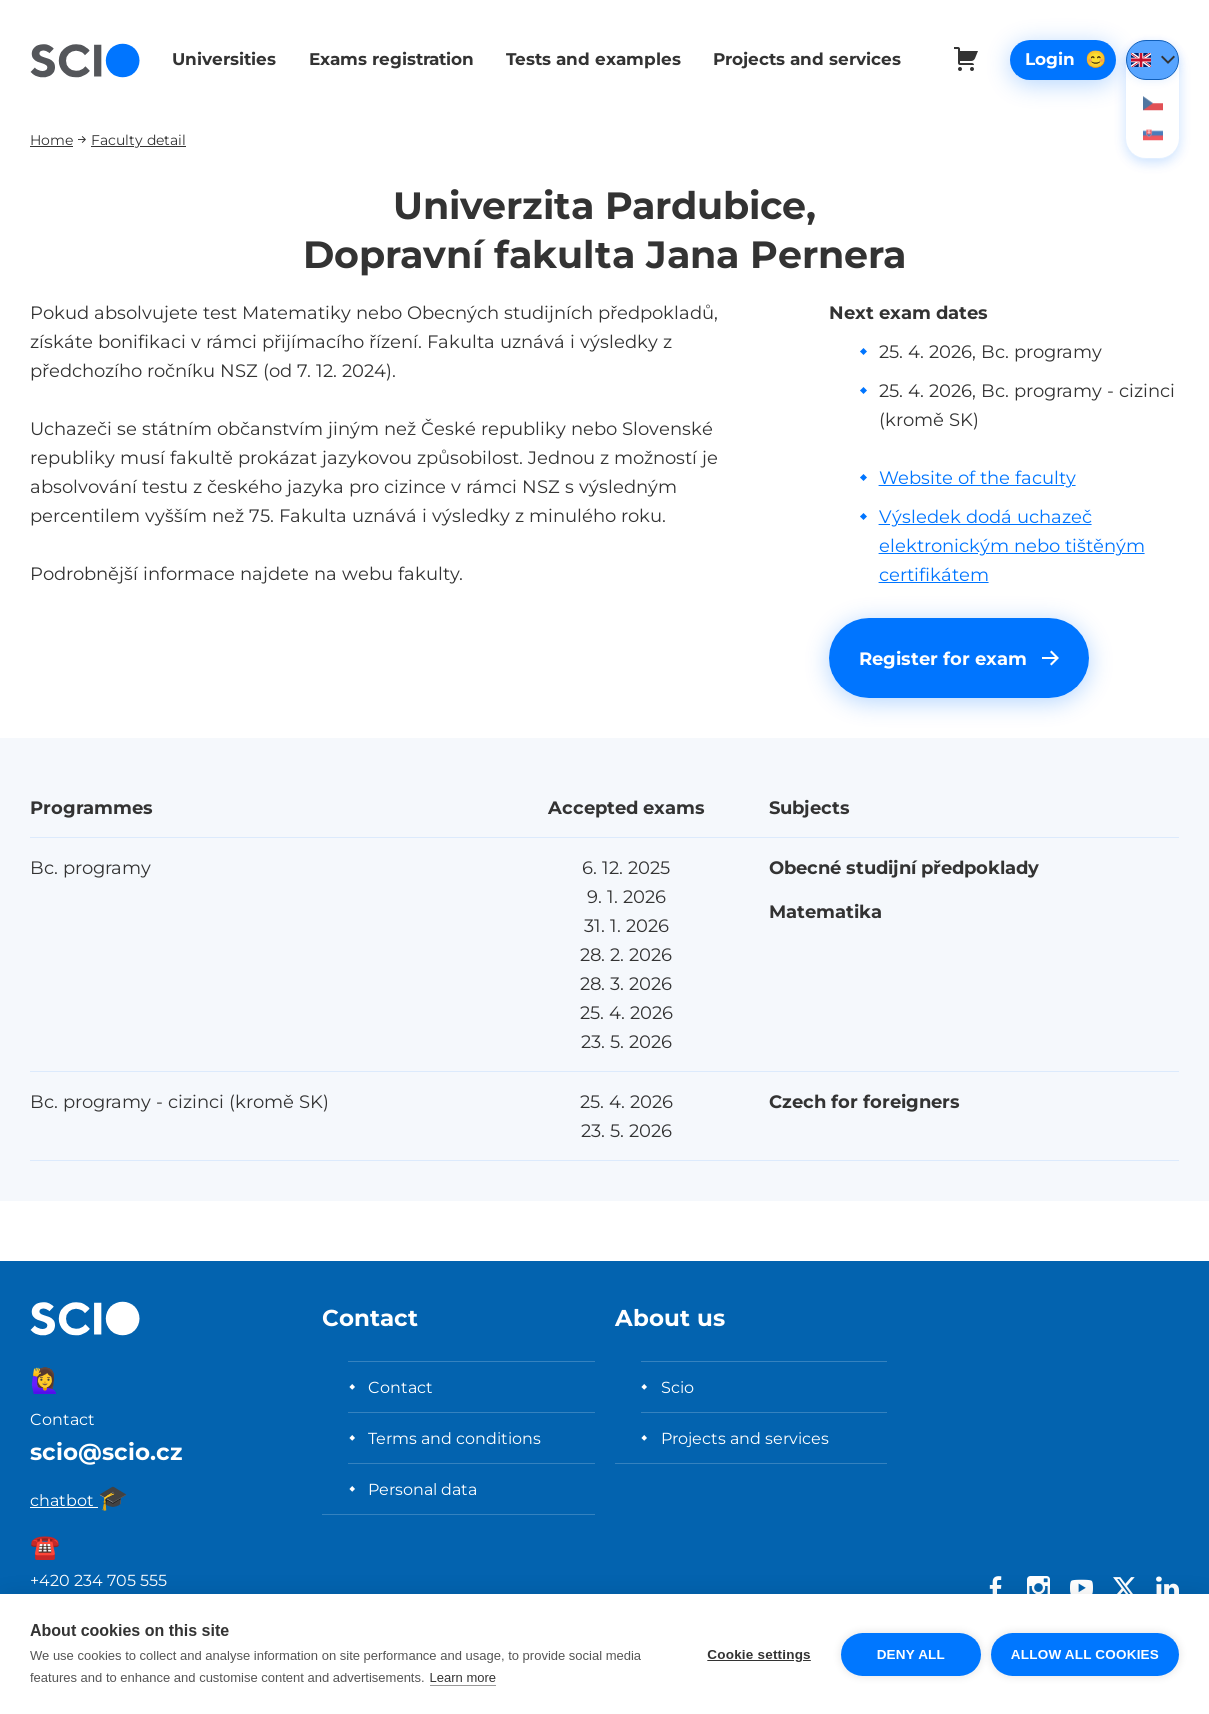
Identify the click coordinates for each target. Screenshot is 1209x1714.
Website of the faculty (977, 477)
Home (51, 139)
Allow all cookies (1085, 1654)
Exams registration (387, 59)
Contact (400, 1387)
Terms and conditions (454, 1438)
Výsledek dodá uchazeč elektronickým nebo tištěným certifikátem (1012, 545)
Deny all (911, 1654)
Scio (677, 1387)
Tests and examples (587, 59)
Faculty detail (138, 139)
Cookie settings (759, 1654)
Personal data (422, 1489)
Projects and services (800, 59)
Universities (222, 59)
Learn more (463, 1677)
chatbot (79, 1500)
